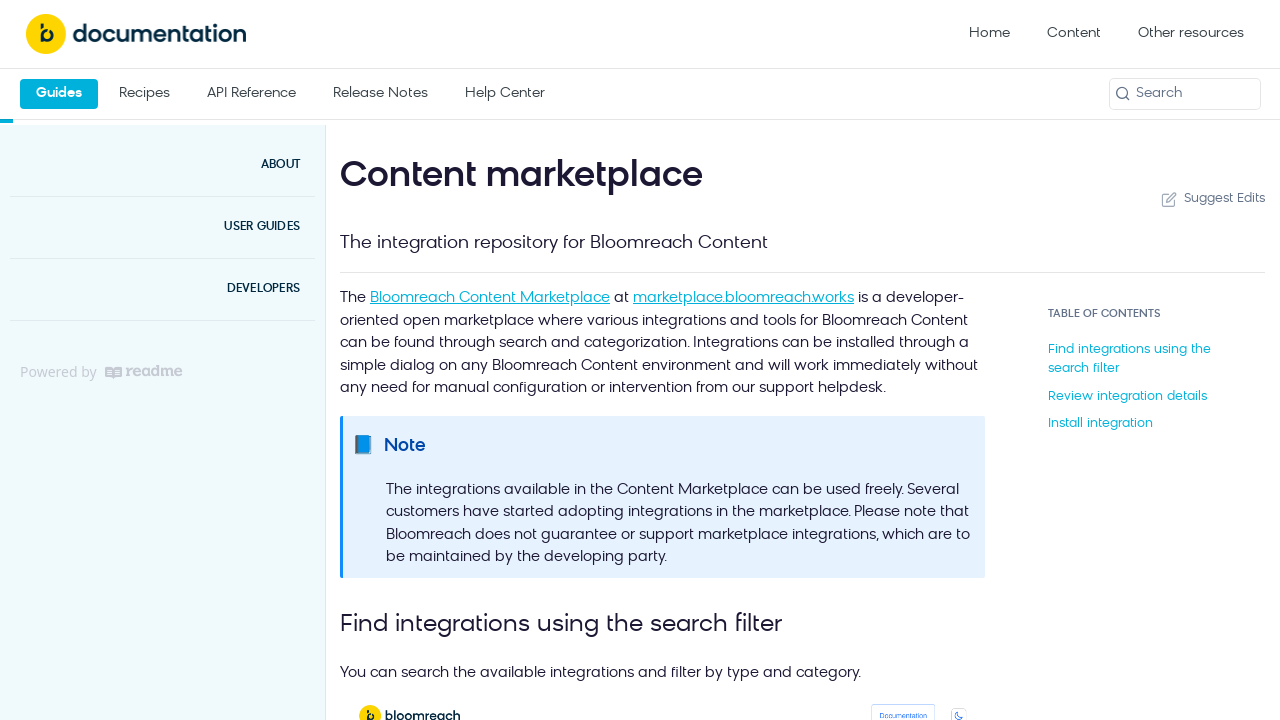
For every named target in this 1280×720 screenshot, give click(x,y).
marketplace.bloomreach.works (743, 298)
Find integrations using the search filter (1129, 359)
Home (989, 33)
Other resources (1191, 33)
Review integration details (1127, 396)
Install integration (1100, 423)
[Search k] (1185, 94)
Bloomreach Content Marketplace (490, 298)
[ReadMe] (143, 372)
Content (1074, 33)
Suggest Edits (1211, 199)
